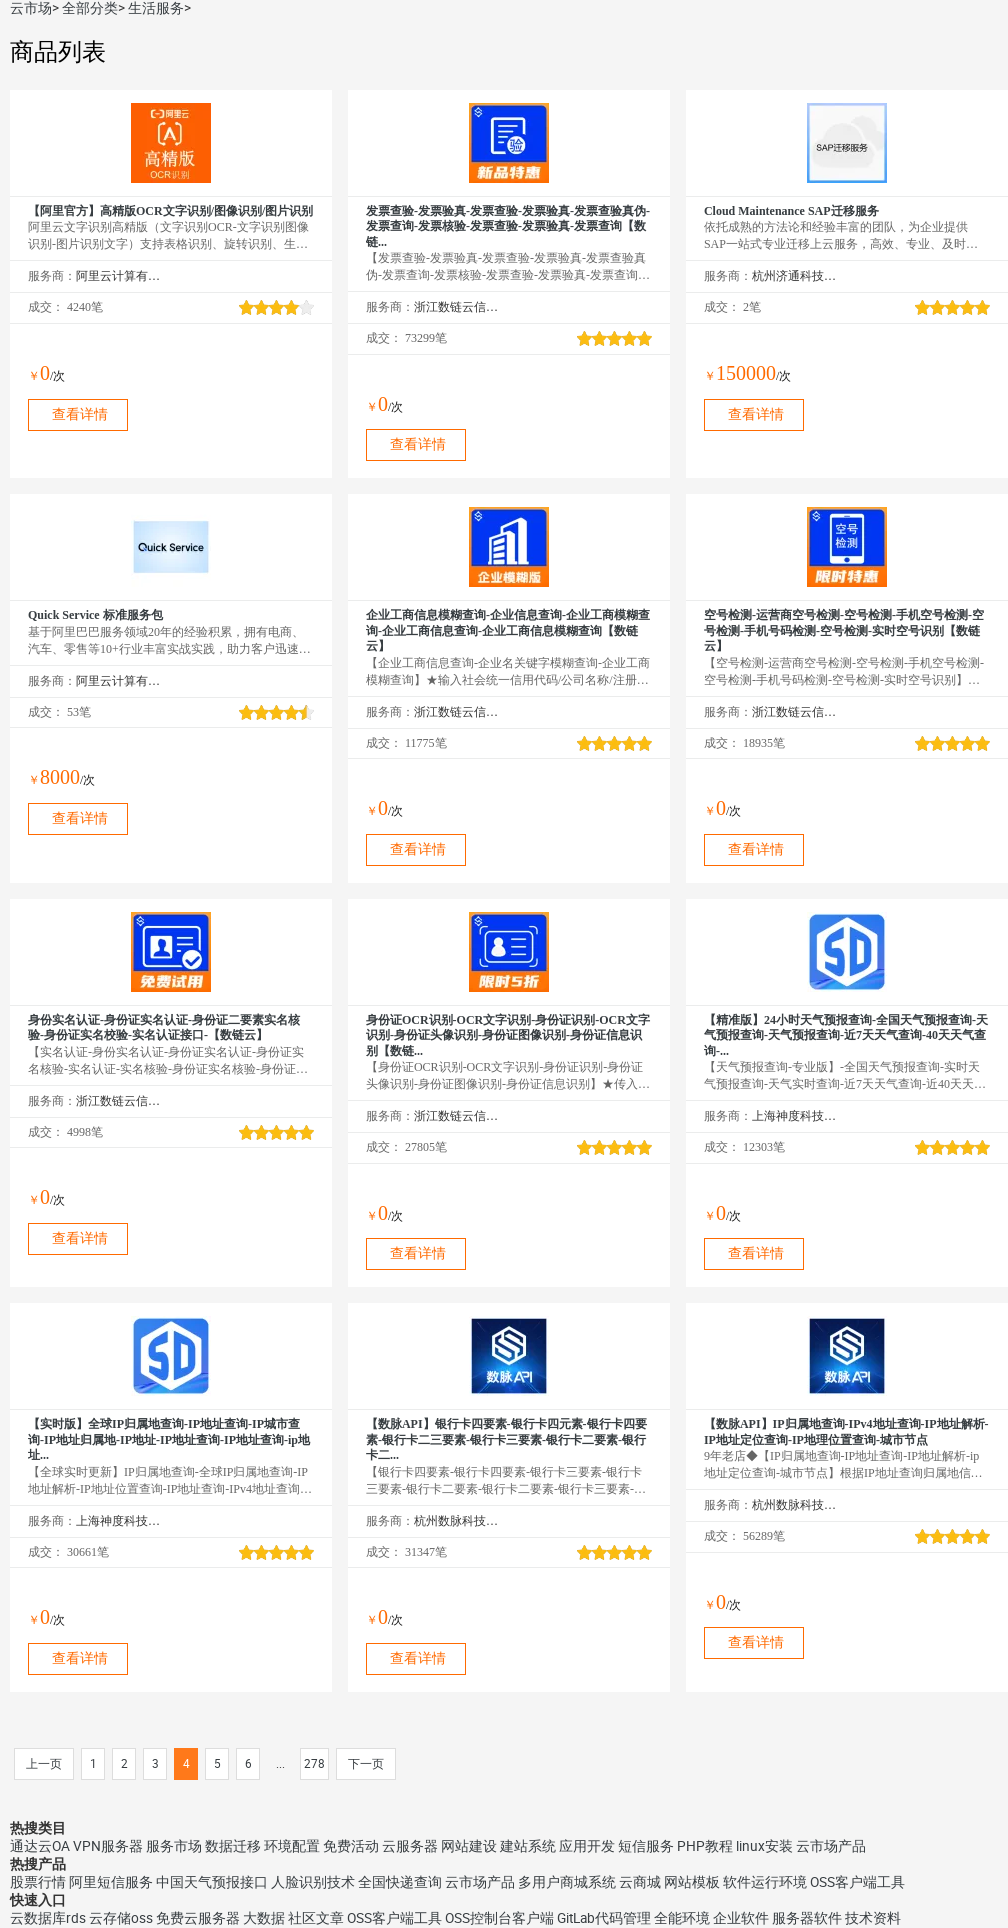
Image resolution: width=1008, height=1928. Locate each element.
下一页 (366, 1764)
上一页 (44, 1764)
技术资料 (873, 1918)
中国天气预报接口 (212, 1882)
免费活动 (351, 1846)
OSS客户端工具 (857, 1882)
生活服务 (156, 8)
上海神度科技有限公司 (794, 1116)
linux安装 (764, 1846)
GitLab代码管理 (604, 1918)
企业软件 (741, 1918)
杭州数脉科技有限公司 (456, 1521)
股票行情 (38, 1882)
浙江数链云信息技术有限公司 (456, 307)
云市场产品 (831, 1846)
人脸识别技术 (313, 1882)
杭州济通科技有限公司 (794, 276)
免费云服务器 (198, 1918)
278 (314, 1764)
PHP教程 (705, 1846)
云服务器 (410, 1846)
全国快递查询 (400, 1882)
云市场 (31, 8)
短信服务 (646, 1846)
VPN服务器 (108, 1846)
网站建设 (469, 1846)
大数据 (264, 1918)
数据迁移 (233, 1846)
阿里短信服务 (111, 1882)
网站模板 (692, 1882)
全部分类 (90, 8)
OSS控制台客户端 (499, 1918)
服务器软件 (807, 1918)
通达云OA (40, 1846)
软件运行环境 (765, 1882)
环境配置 (292, 1846)
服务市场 (174, 1846)
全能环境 (682, 1918)
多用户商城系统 (567, 1882)
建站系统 (528, 1846)
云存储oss (121, 1918)
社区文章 (316, 1918)
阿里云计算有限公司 (118, 276)
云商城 (640, 1882)
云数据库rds (48, 1918)
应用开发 (587, 1846)
